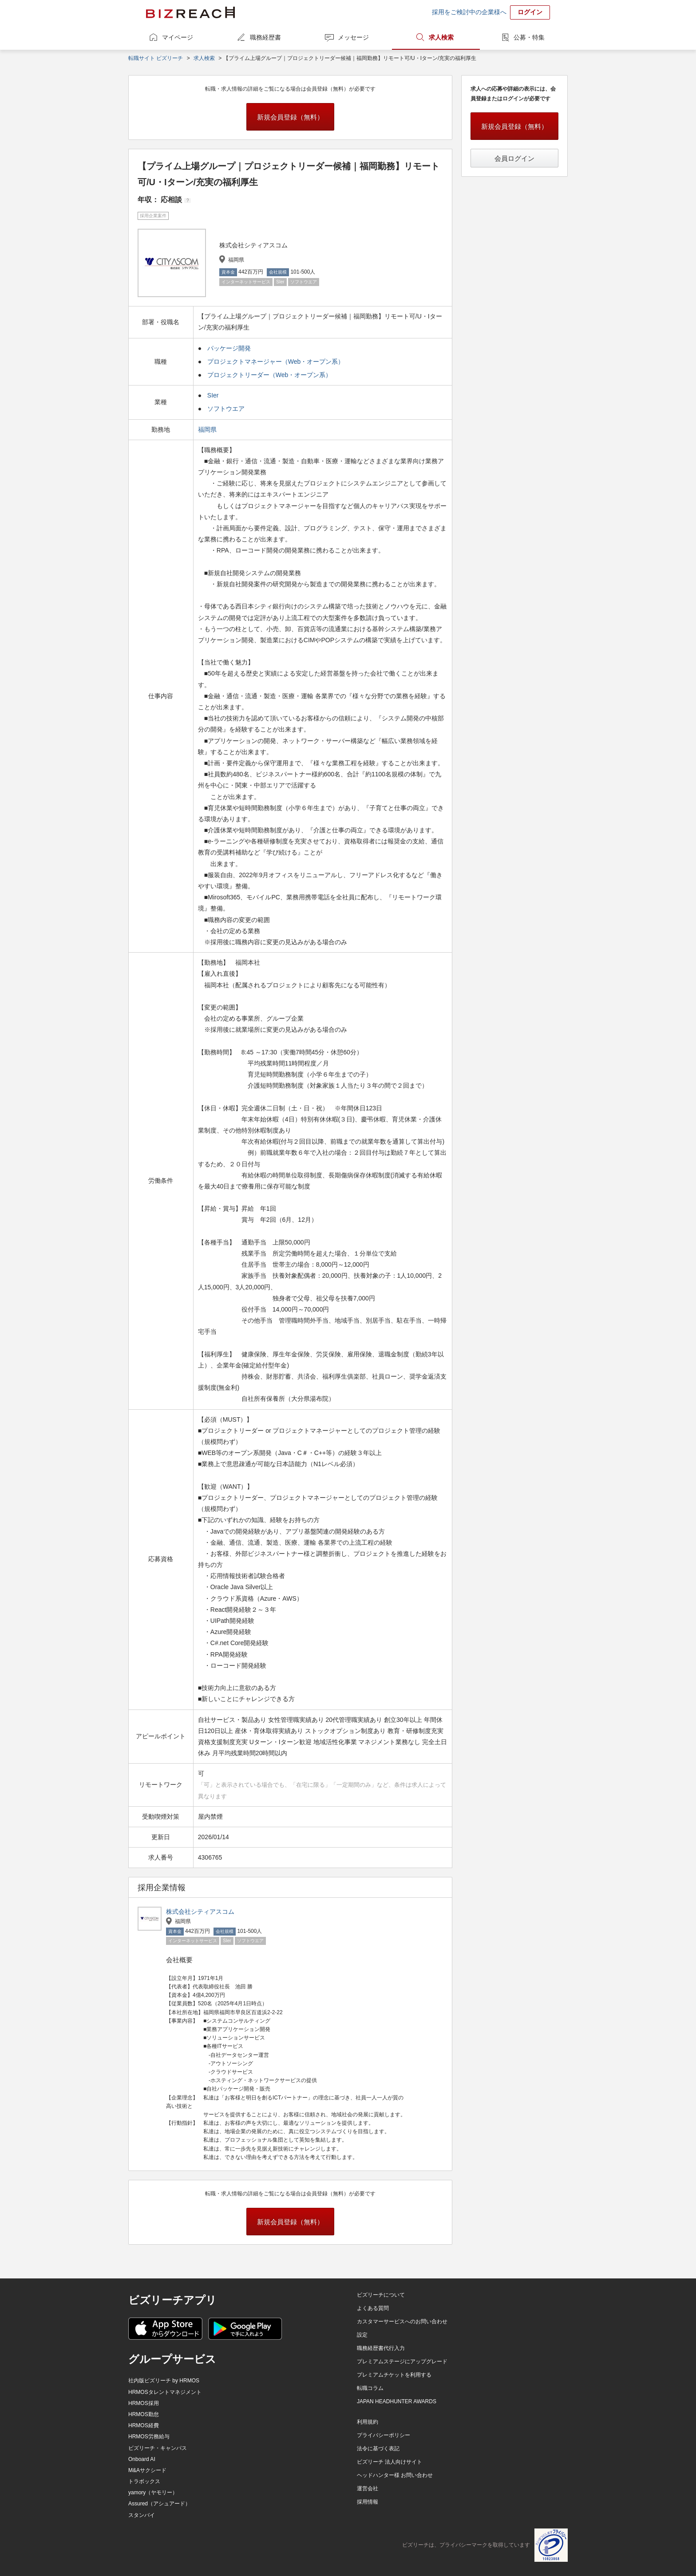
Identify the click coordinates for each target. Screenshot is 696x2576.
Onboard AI (141, 2459)
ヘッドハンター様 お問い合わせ (395, 2475)
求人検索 (441, 37)
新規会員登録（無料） (290, 117)
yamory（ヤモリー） (153, 2492)
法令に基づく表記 (378, 2448)
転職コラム (370, 2388)
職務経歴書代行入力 (381, 2348)
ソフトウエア (226, 408)
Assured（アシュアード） (159, 2503)
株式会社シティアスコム (200, 1911)
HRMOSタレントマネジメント (165, 2392)
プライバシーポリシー (383, 2435)
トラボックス (144, 2481)
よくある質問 (373, 2308)
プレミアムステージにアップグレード (402, 2361)
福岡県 (208, 429)
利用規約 (367, 2422)
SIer (213, 395)
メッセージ (353, 37)
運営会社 (367, 2488)
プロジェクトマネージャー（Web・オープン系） (275, 361)
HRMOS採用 (143, 2403)
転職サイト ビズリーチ (155, 58)
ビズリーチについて (381, 2295)
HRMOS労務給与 (149, 2436)
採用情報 (367, 2502)
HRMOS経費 (143, 2425)
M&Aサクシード (147, 2470)
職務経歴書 (265, 37)
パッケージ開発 (229, 348)
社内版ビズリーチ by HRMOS (163, 2380)
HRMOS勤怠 (143, 2414)
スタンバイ (141, 2515)
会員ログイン (514, 158)
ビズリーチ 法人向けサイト (389, 2462)
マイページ (177, 37)
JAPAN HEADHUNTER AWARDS (396, 2401)
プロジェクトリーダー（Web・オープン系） (269, 374)
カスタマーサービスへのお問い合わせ (402, 2321)
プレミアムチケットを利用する (394, 2375)
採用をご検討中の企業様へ (469, 12)
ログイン (530, 12)
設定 (362, 2335)
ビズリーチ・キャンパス (157, 2448)
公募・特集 (529, 37)
